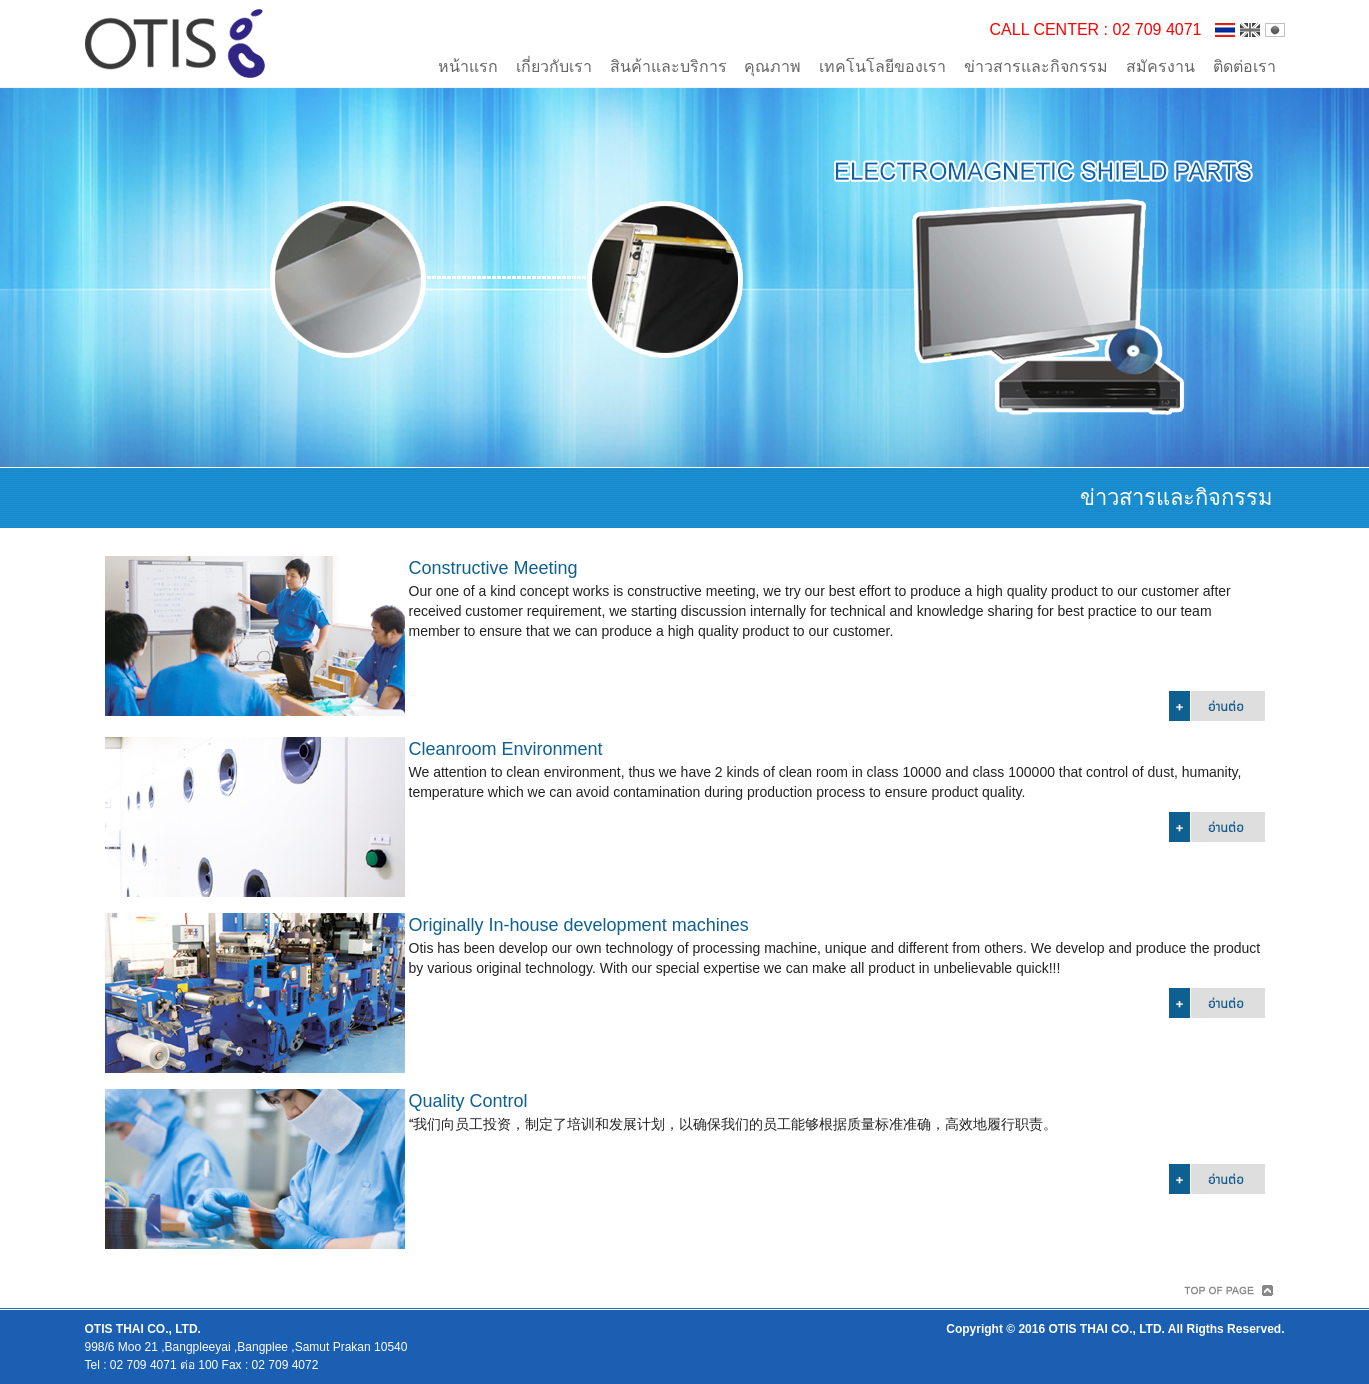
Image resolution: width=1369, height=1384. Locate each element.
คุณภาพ (772, 66)
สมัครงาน (1160, 66)
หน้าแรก (468, 66)
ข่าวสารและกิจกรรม (1036, 66)
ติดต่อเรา (1244, 66)
